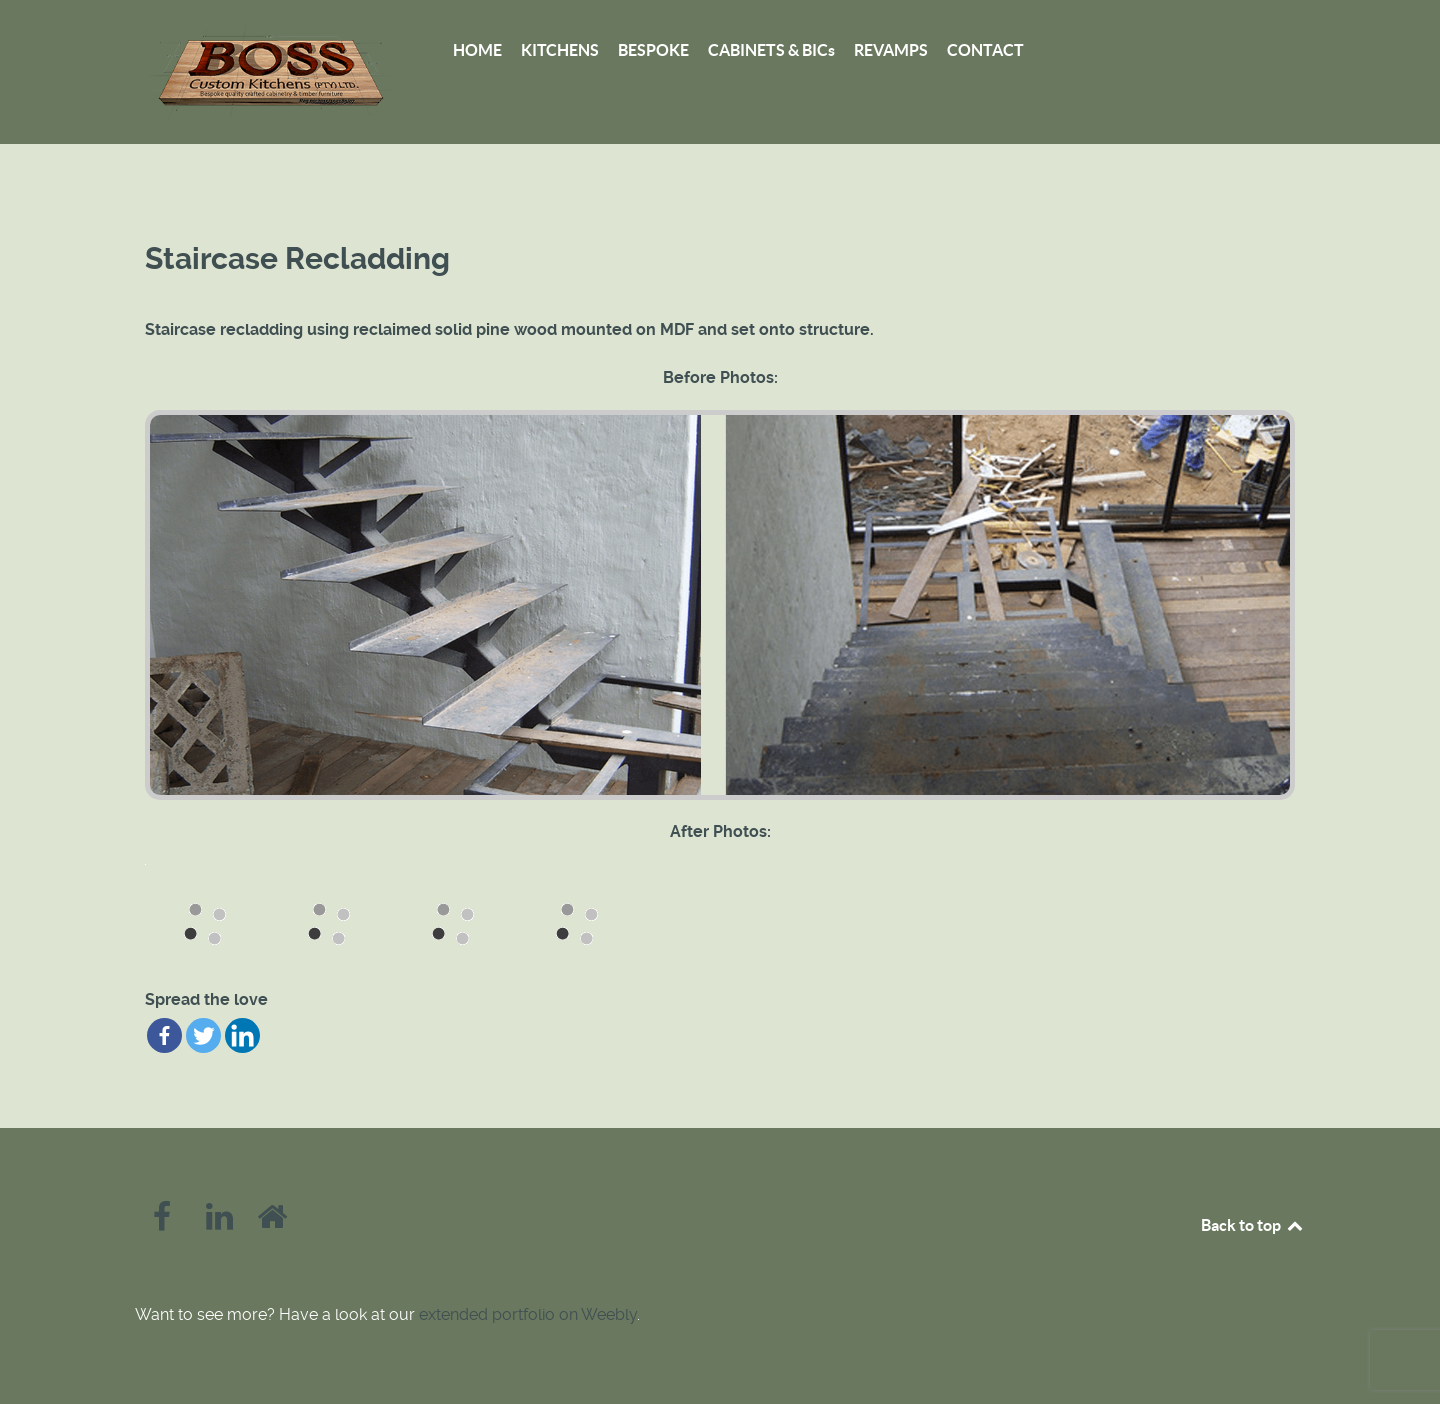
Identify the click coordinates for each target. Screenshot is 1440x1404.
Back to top (1253, 1225)
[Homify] (272, 1222)
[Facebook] (164, 1222)
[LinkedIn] (222, 1222)
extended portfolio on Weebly (528, 1314)
